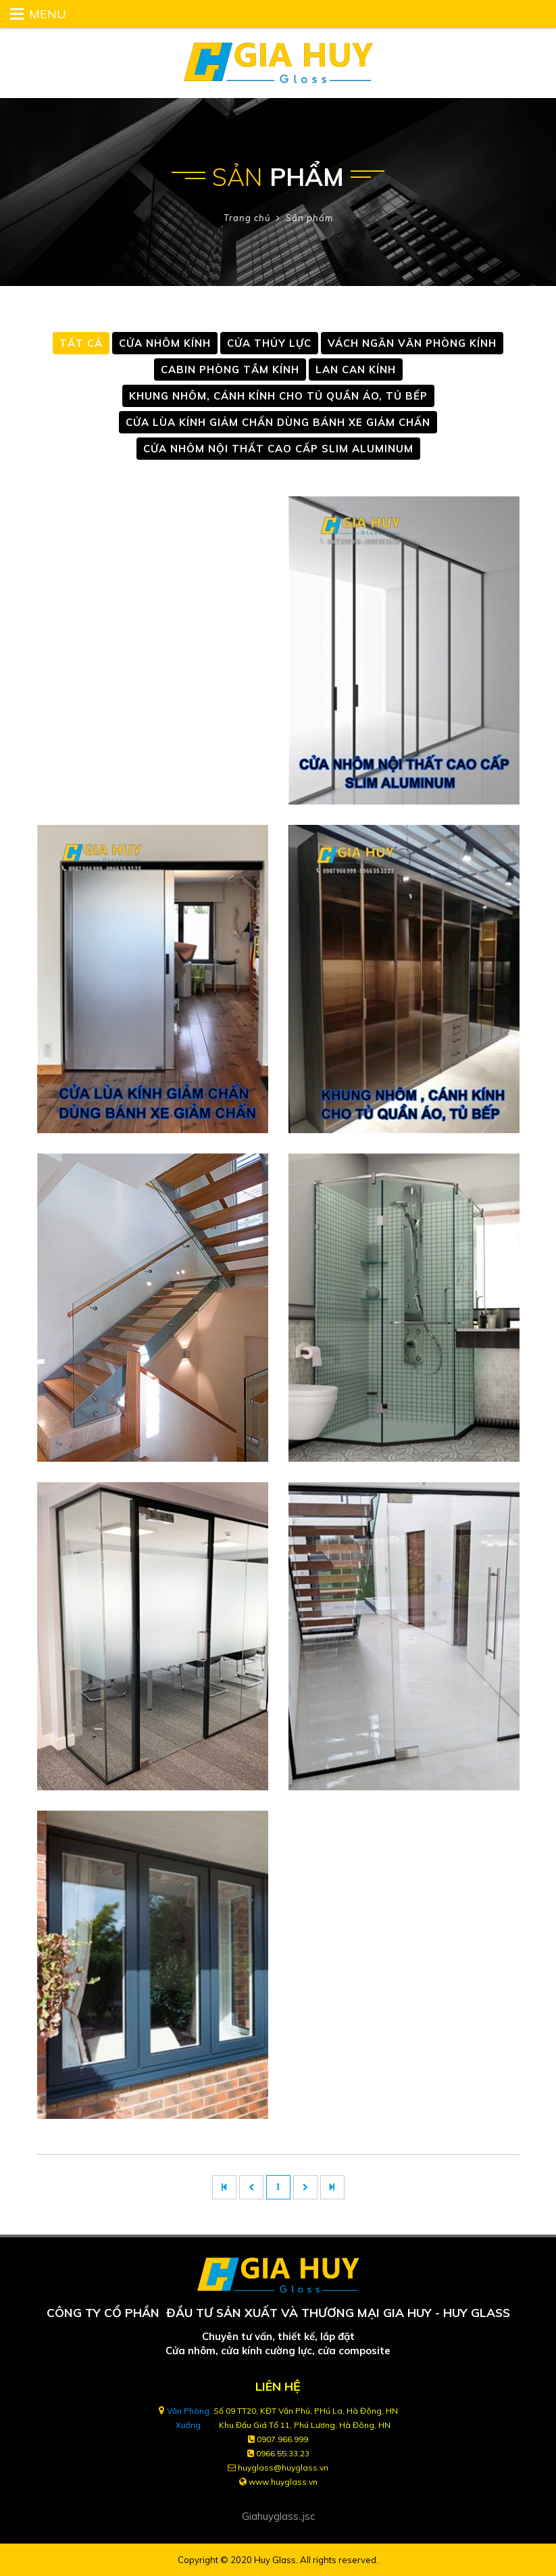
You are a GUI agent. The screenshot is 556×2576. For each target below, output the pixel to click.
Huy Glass (275, 2559)
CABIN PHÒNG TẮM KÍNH (230, 369)
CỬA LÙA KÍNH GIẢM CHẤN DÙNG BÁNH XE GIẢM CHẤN (278, 422)
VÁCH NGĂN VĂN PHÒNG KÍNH (412, 343)
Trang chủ (247, 217)
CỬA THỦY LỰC (269, 343)
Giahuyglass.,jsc (278, 2516)
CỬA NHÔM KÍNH (165, 343)
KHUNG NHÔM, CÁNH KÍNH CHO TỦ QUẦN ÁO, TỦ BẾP (278, 395)
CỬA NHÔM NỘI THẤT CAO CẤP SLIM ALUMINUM (278, 448)
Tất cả (81, 343)
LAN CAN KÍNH (355, 369)
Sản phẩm (309, 217)
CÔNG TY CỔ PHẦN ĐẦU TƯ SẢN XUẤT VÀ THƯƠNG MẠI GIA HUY (239, 2312)
